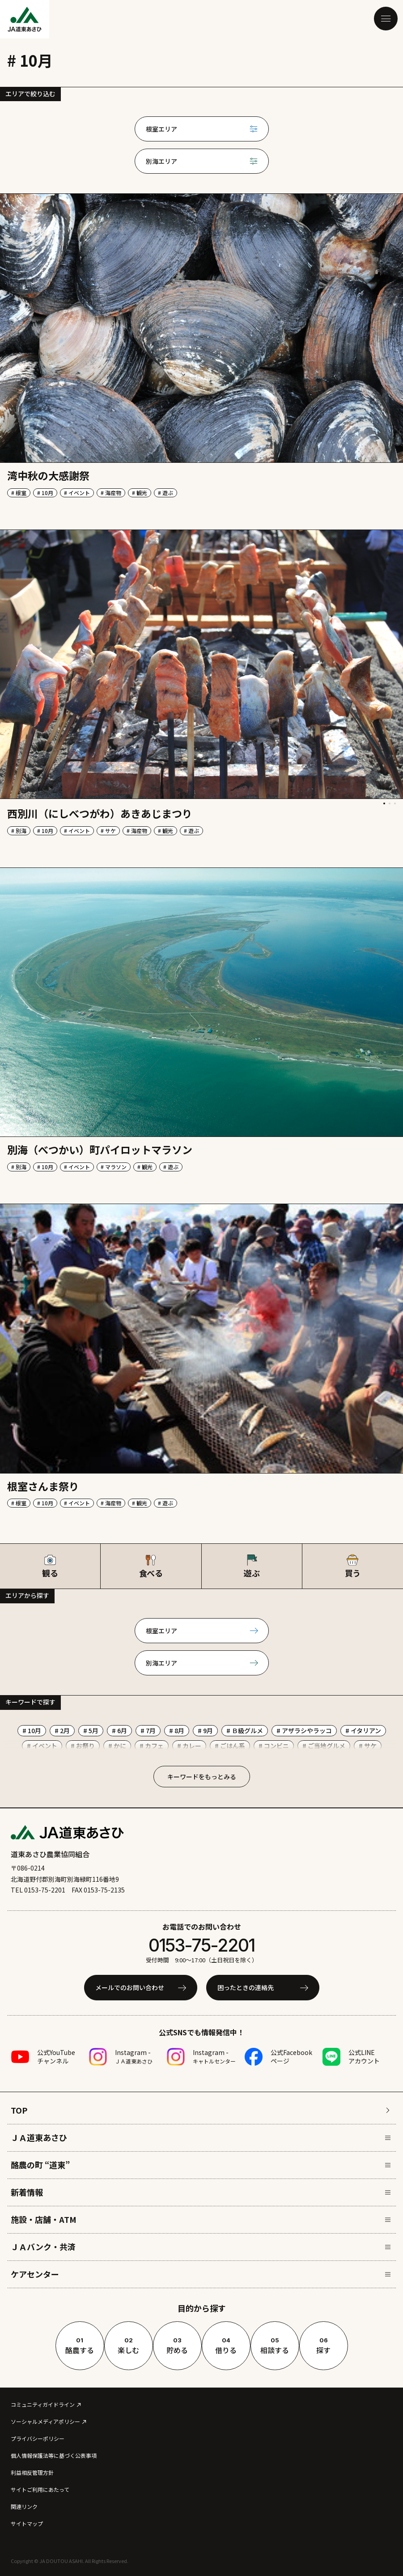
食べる (151, 1566)
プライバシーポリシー (37, 2438)
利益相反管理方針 (32, 2472)
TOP (200, 2110)
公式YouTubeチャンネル (56, 2056)
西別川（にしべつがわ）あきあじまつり (99, 813)
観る (50, 1566)
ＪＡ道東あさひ (200, 2137)
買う (353, 1566)
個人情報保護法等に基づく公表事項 (54, 2455)
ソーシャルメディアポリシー (45, 2421)
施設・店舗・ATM (200, 2219)
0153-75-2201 (201, 1945)
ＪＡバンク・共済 (200, 2246)
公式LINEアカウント (364, 2056)
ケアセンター (200, 2274)
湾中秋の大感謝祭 (48, 475)
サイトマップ (27, 2523)
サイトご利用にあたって (40, 2489)
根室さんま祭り (43, 1486)
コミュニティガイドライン (43, 2404)
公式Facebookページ (291, 2056)
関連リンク (24, 2506)
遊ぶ (252, 1566)
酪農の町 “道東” (200, 2164)
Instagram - (134, 2056)
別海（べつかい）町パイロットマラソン (99, 1149)
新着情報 (200, 2192)
